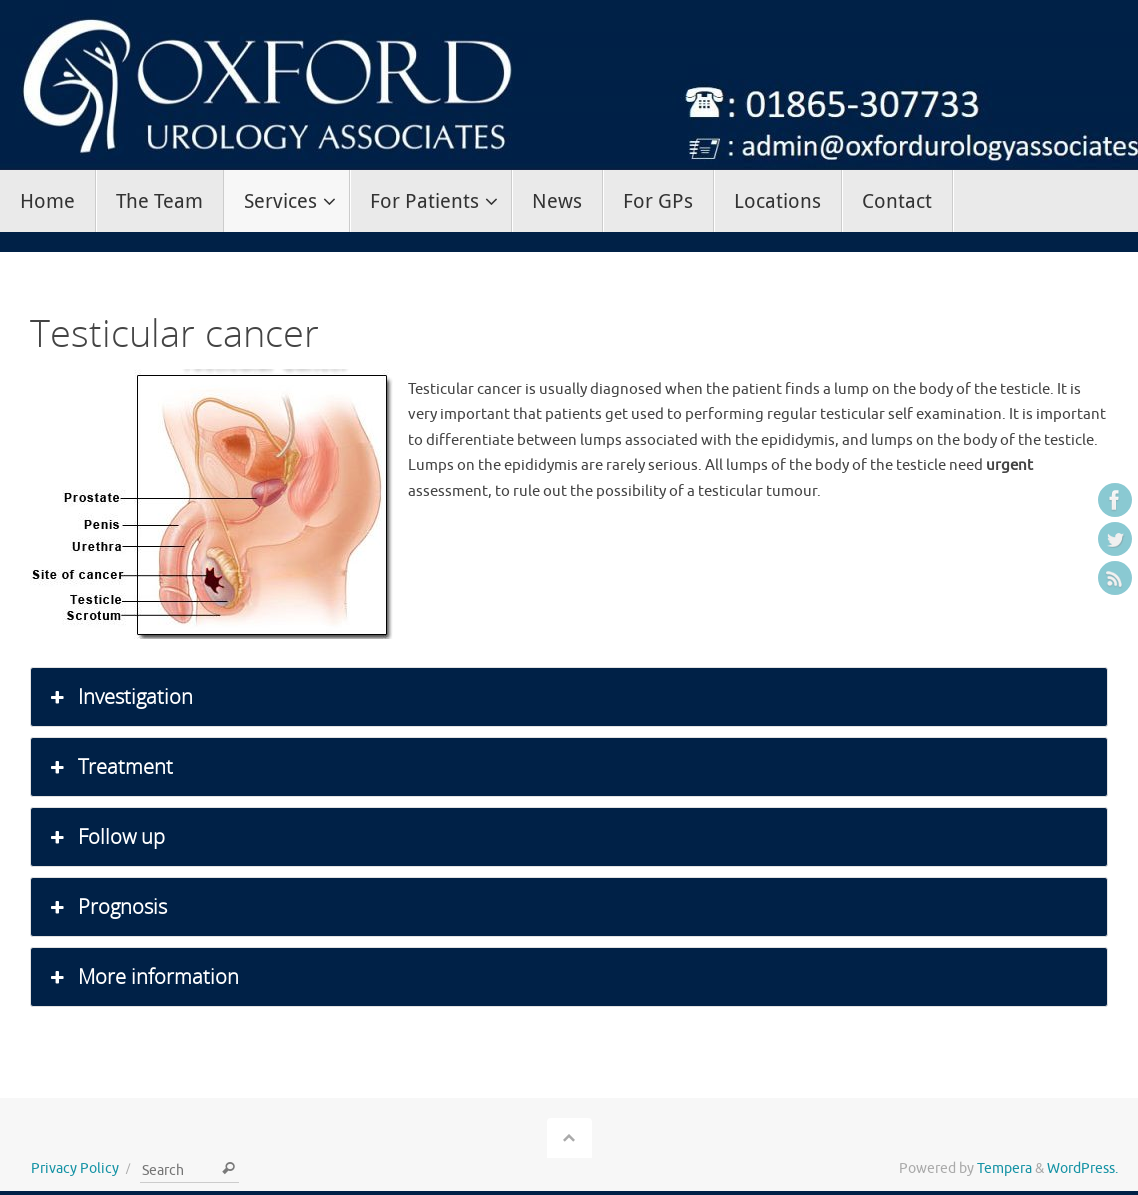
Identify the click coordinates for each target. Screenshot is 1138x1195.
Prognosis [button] (106, 907)
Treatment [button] (109, 767)
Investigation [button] (119, 697)
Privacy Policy (75, 1168)
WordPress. (1082, 1168)
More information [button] (142, 977)
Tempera (1004, 1168)
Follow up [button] (105, 837)
